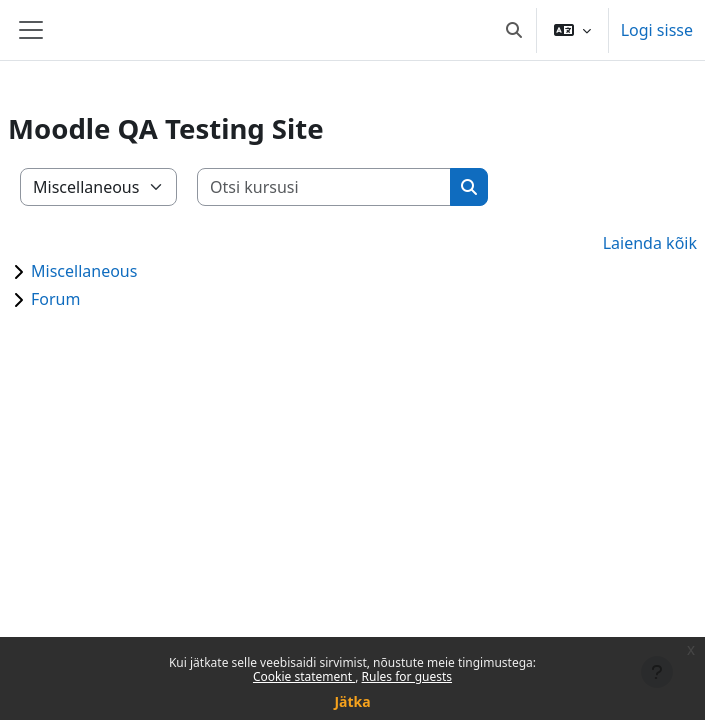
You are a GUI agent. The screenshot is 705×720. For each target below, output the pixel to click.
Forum (55, 299)
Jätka (352, 701)
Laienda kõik (650, 243)
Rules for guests (407, 676)
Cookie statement (304, 676)
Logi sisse (657, 30)
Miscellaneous (84, 271)
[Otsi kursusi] (324, 187)
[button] (514, 30)
